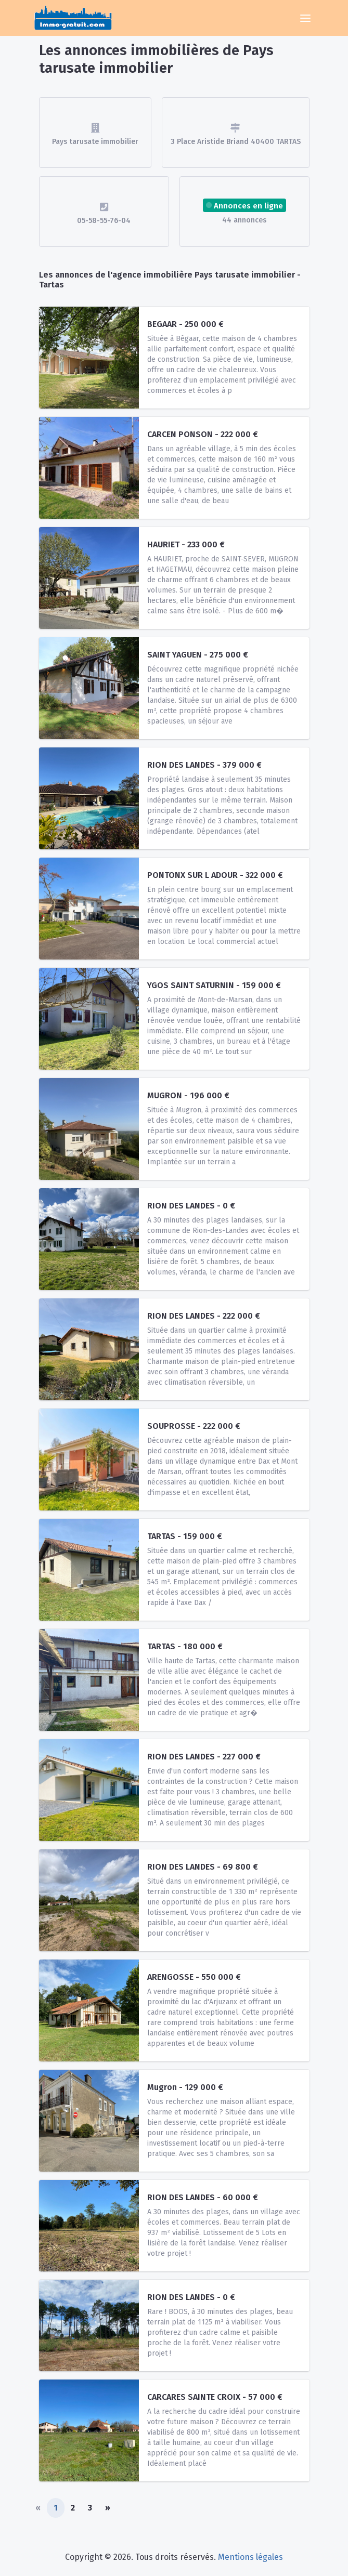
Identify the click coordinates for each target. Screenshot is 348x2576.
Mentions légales (250, 2557)
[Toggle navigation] (305, 18)
